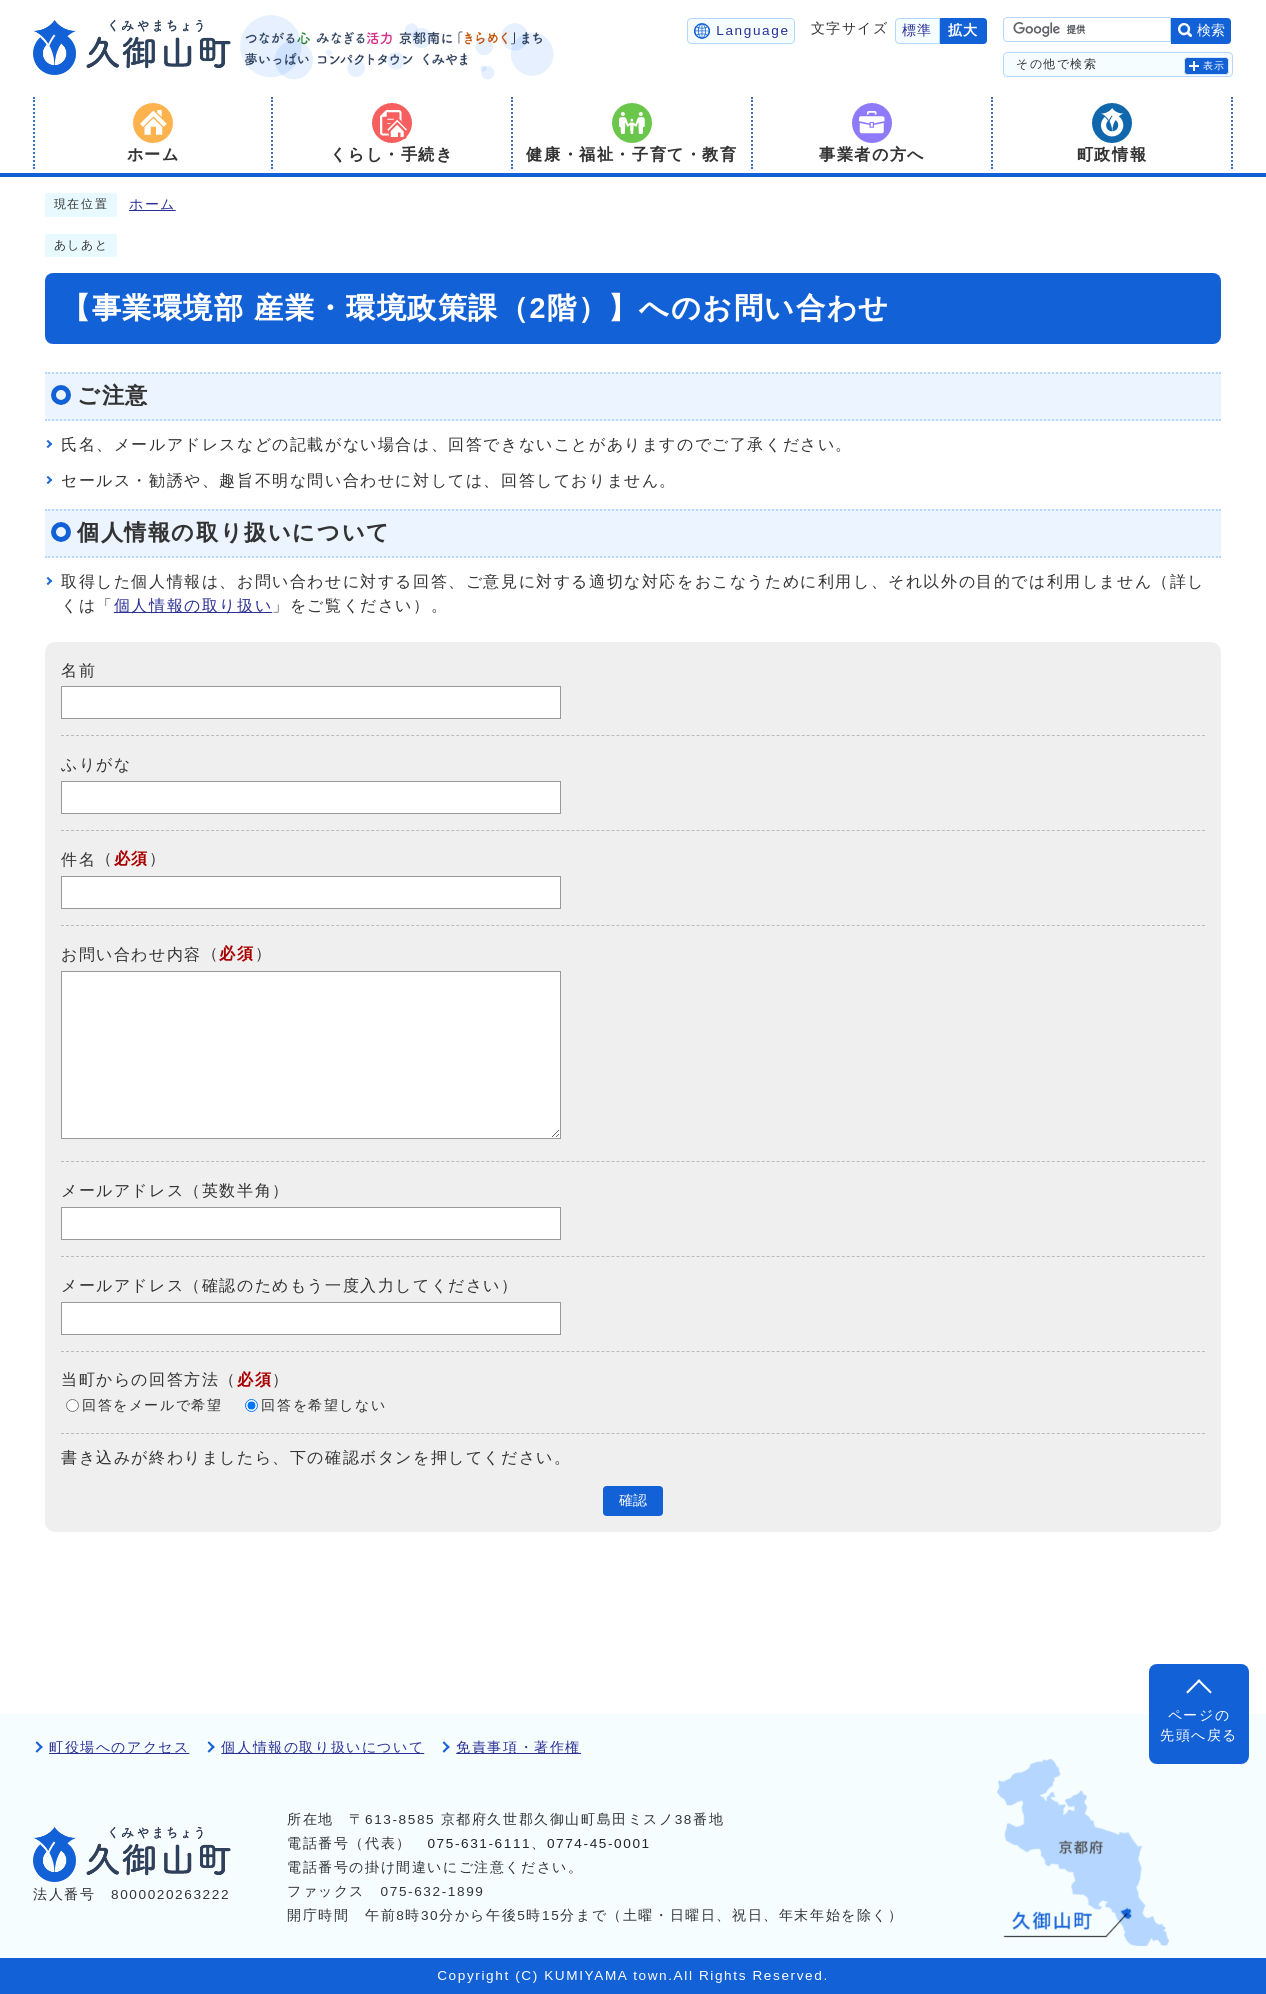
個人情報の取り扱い (193, 605)
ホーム (152, 204)
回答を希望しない (323, 1405)
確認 (633, 1500)
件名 (78, 859)
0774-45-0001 (599, 1843)
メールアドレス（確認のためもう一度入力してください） (290, 1285)
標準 (917, 30)
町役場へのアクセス (119, 1747)
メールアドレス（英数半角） (175, 1190)
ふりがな (96, 764)
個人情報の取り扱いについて (322, 1747)
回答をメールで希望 (152, 1405)
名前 (78, 669)
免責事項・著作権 (518, 1747)
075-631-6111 (479, 1843)
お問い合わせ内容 (131, 954)
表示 (1214, 65)
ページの (1199, 1727)
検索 (1211, 30)
